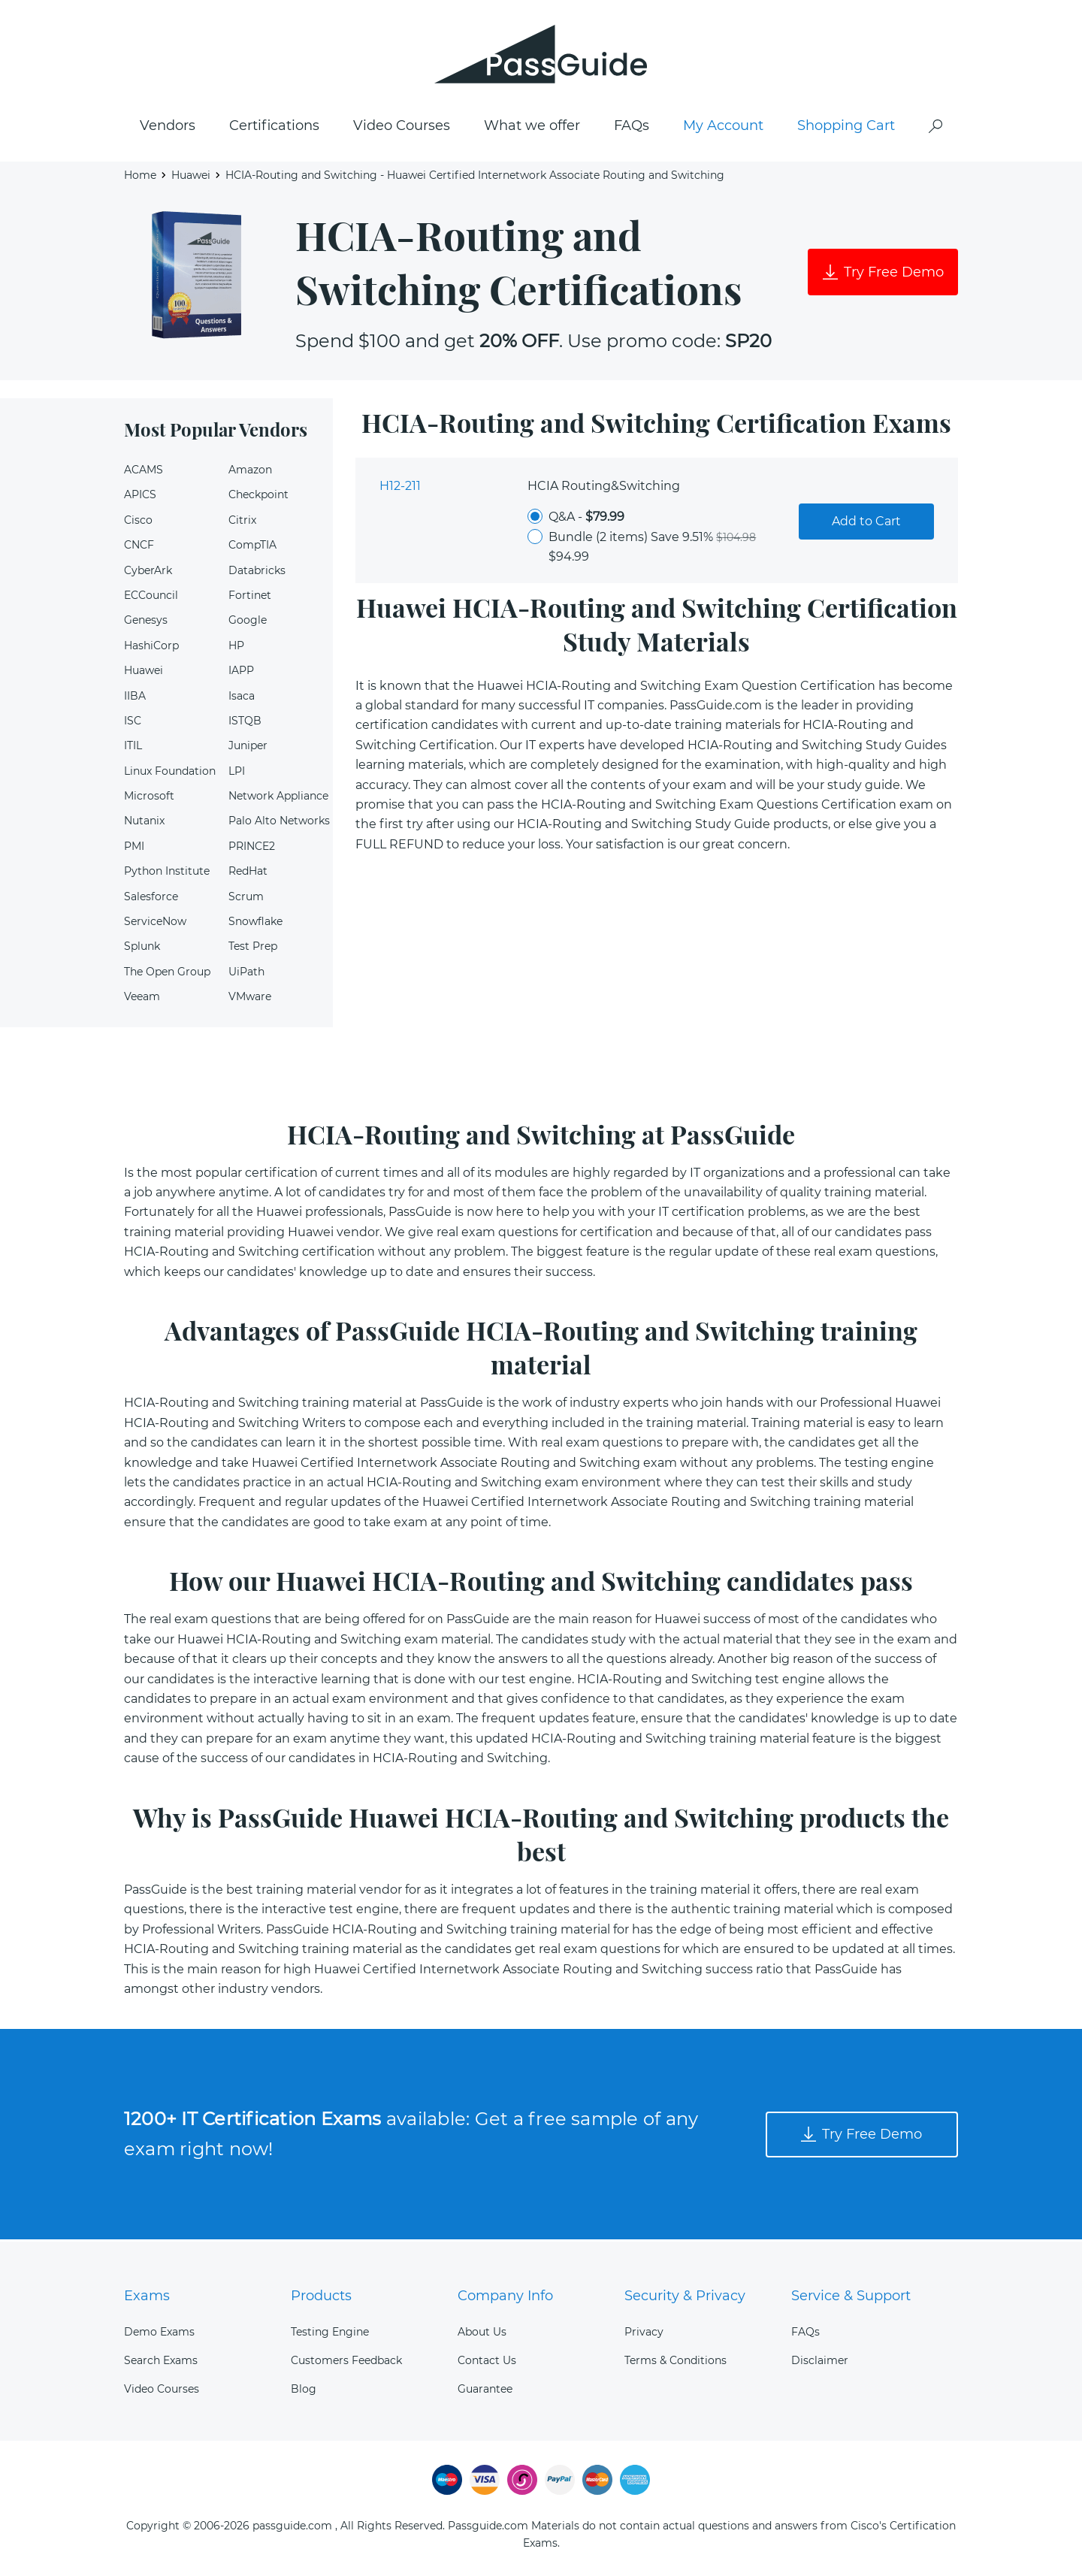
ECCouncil (151, 598)
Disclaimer (819, 2360)
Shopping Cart (846, 128)
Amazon (250, 472)
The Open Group (167, 974)
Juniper (247, 748)
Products (321, 2295)
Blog (303, 2389)
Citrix (242, 523)
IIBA (135, 698)
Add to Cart (866, 524)
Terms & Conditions (675, 2360)
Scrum (246, 899)
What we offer (532, 128)
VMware (249, 999)
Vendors (167, 128)
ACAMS (143, 472)
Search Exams (161, 2360)
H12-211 (400, 489)
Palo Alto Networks (279, 823)
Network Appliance (278, 799)
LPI (236, 773)
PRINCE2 (251, 849)
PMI (134, 849)
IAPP (241, 673)
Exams (147, 2295)
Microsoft (149, 799)
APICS (140, 497)
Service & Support (851, 2295)
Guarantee (485, 2389)
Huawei (190, 177)
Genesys (146, 623)
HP (236, 648)
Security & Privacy (684, 2295)
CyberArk (148, 572)
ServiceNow (155, 924)
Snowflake (255, 924)
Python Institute (167, 874)
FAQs (631, 128)
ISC (132, 723)
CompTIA (252, 548)
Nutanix (144, 823)
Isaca (241, 698)
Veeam (142, 999)
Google (247, 623)
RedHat (247, 874)
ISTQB (244, 723)
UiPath (246, 974)
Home (140, 177)
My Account (723, 128)
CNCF (139, 548)
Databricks (257, 572)
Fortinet (249, 598)
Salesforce (151, 899)
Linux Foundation (170, 773)
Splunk (142, 949)
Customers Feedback (346, 2360)
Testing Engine (330, 2332)
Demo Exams (159, 2332)
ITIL (133, 748)
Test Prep (252, 949)
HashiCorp (151, 648)
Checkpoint (258, 497)
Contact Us (487, 2360)
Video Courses (401, 128)
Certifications (274, 128)
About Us (482, 2332)
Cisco (138, 523)
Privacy (643, 2332)
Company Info (505, 2295)
